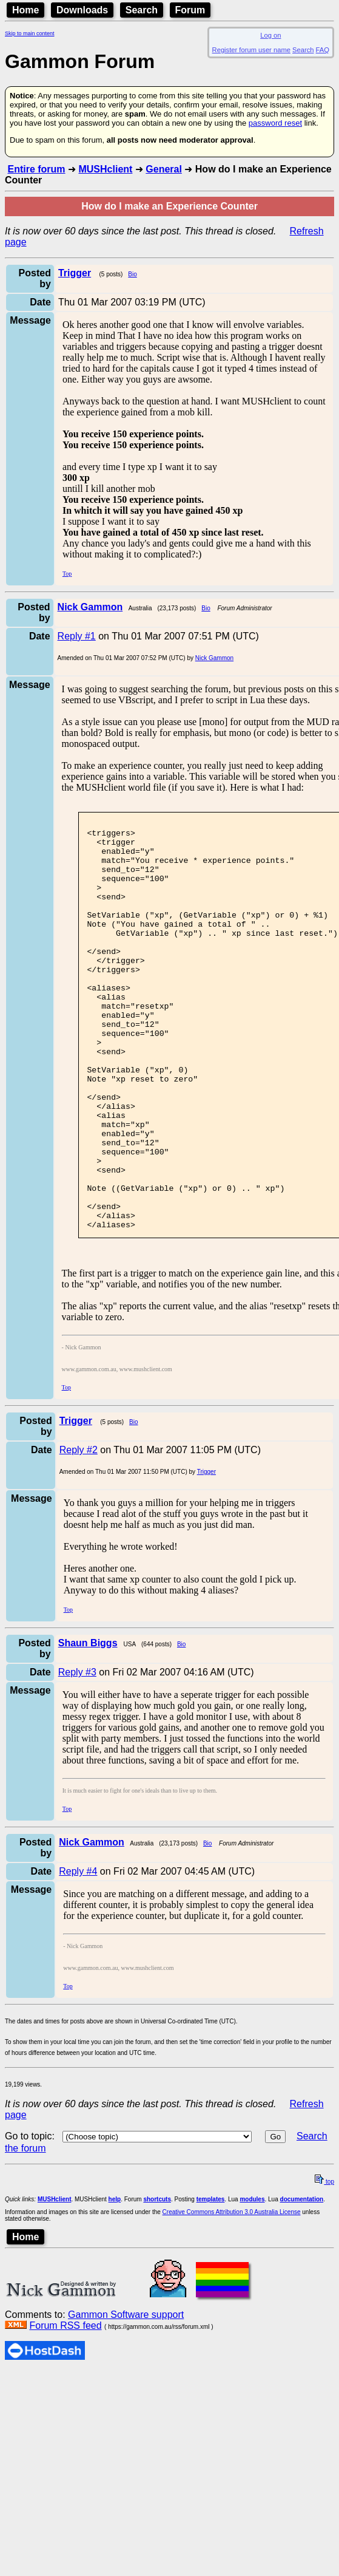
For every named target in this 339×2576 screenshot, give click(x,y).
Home (25, 10)
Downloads (82, 10)
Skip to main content (30, 33)
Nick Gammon (214, 658)
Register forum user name (251, 49)
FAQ (322, 49)
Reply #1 (77, 636)
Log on (270, 35)
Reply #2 (78, 1532)
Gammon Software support (126, 2396)
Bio (132, 274)
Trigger (206, 1553)
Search (142, 10)
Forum (190, 10)
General (164, 169)
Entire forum (36, 169)
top (324, 2263)
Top (67, 573)
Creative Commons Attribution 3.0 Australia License (232, 2294)
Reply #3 (77, 1754)
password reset (275, 123)
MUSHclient (105, 169)
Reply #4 (78, 1953)
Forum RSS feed (65, 2407)
